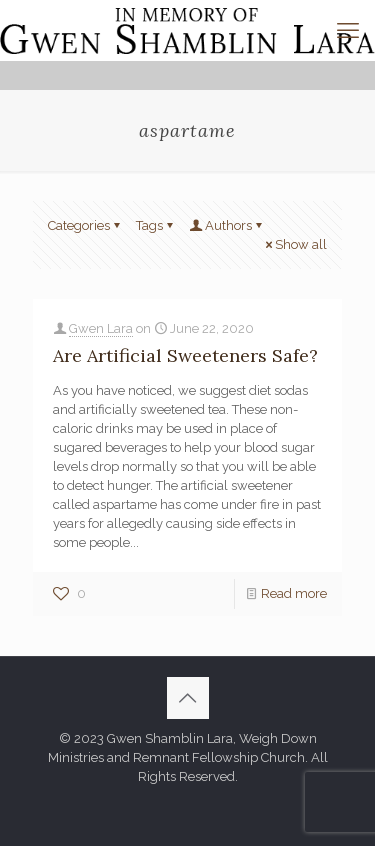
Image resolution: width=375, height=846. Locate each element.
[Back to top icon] (188, 698)
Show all (294, 244)
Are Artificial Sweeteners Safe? (185, 355)
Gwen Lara (101, 328)
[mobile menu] (348, 30)
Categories (85, 225)
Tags (156, 225)
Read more (294, 593)
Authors (227, 225)
